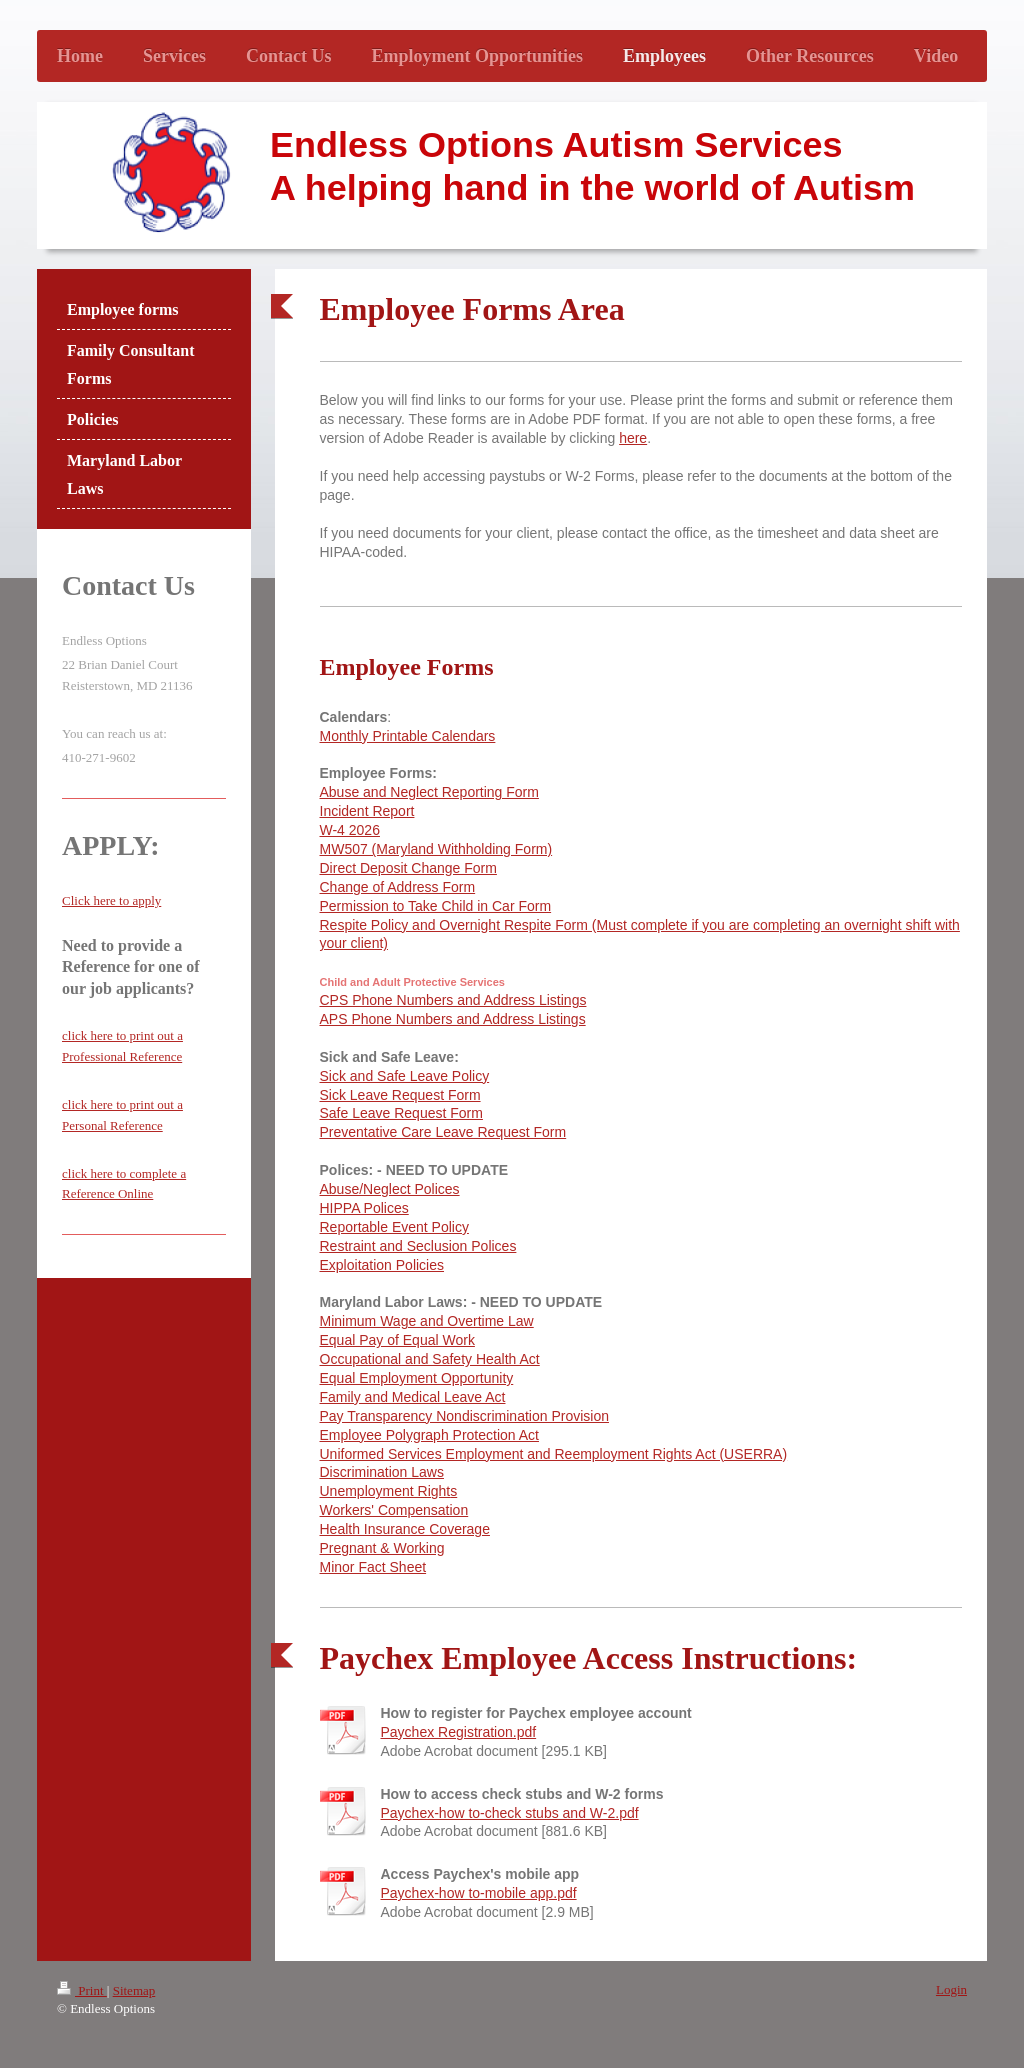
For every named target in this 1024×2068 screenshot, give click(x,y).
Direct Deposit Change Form (408, 868)
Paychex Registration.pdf (459, 1732)
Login (951, 1989)
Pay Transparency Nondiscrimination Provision (464, 1416)
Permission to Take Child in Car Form (436, 906)
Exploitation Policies (382, 1265)
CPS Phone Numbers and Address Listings (453, 1000)
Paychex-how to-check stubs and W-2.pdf (510, 1813)
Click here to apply (111, 900)
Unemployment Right (385, 1491)
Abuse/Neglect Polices (390, 1189)
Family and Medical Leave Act (413, 1397)
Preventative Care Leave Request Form (443, 1132)
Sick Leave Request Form (400, 1095)
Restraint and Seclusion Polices (418, 1246)
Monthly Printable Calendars (408, 736)
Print (82, 1990)
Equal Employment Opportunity (417, 1378)
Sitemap (134, 1990)
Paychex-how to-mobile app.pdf (479, 1893)
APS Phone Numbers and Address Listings (453, 1019)
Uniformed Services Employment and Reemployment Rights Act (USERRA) (554, 1454)
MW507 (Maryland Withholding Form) (436, 849)
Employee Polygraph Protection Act (429, 1435)
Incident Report (367, 811)
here (633, 438)
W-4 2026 (350, 830)
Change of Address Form (398, 887)
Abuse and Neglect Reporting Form (429, 792)
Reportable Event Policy (394, 1227)
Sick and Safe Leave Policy (405, 1076)
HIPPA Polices (364, 1208)
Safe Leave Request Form (401, 1113)
